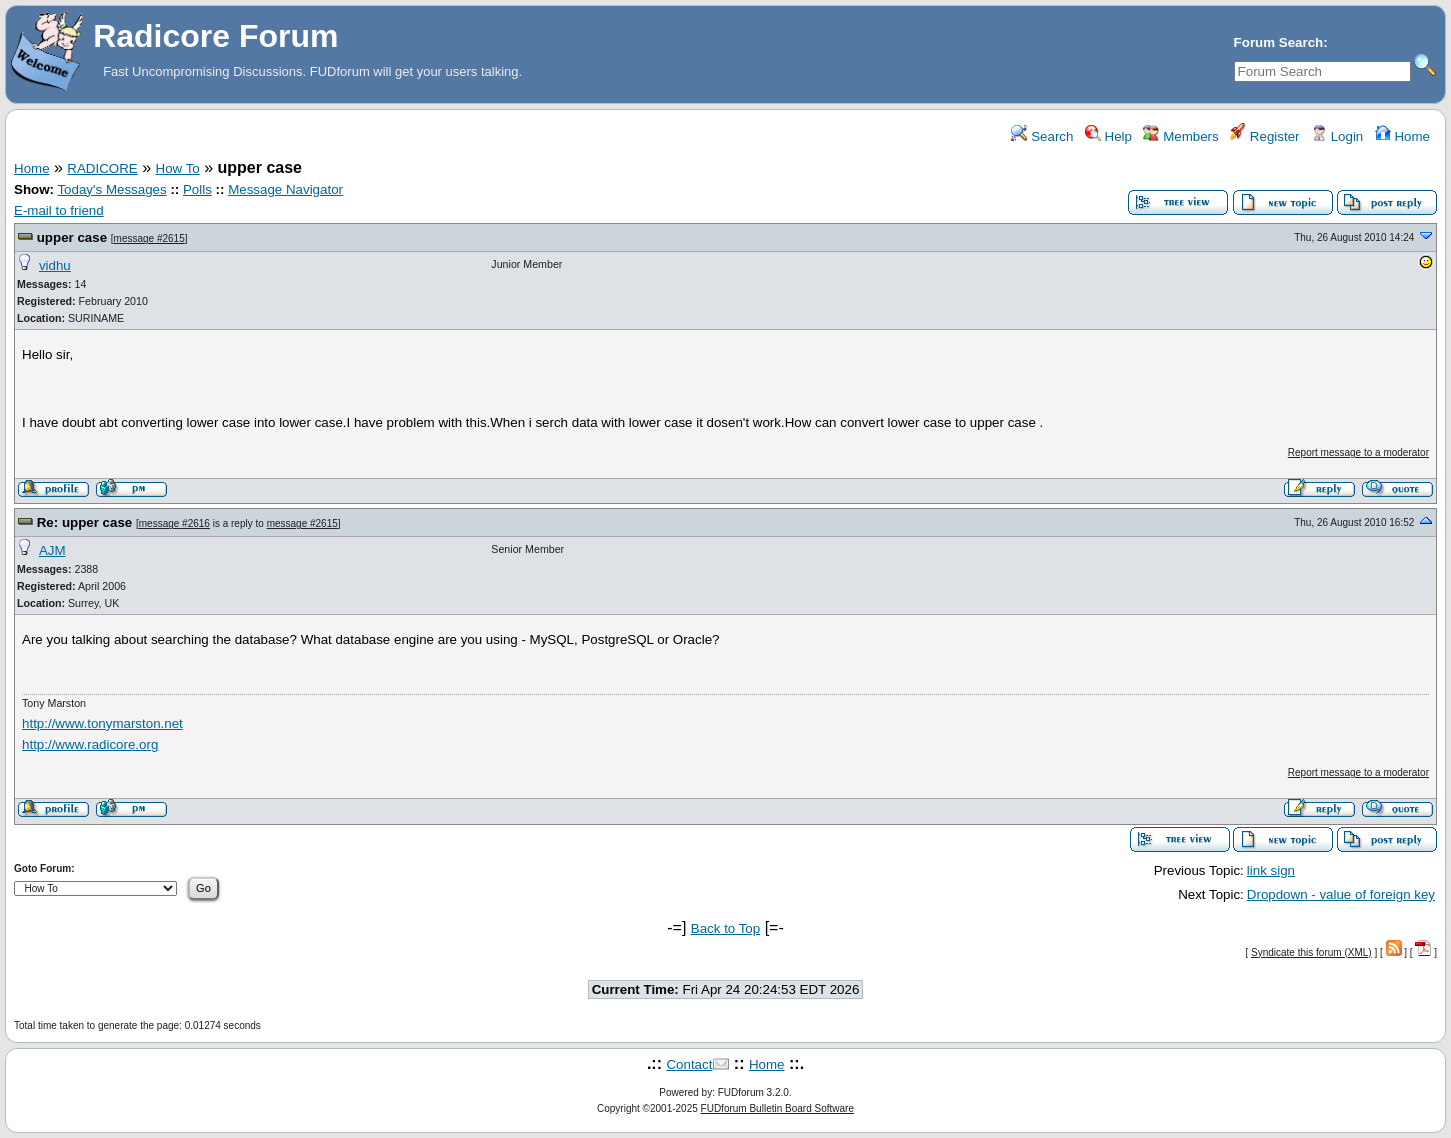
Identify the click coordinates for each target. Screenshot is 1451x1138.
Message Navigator (285, 189)
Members (1180, 136)
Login (1337, 136)
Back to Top (725, 928)
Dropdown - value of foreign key (1341, 894)
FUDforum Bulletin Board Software (777, 1108)
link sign (1271, 870)
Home (1402, 136)
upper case (72, 237)
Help (1108, 136)
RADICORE (102, 168)
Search (1042, 136)
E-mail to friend (59, 210)
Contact (689, 1064)
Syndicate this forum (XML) (1311, 952)
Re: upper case (85, 522)
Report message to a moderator (1358, 452)
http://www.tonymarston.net (102, 723)
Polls (197, 189)
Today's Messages (111, 189)
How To (178, 168)
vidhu (55, 265)
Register (1264, 136)
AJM (52, 550)
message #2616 (174, 523)
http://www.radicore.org (90, 744)
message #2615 (149, 238)
